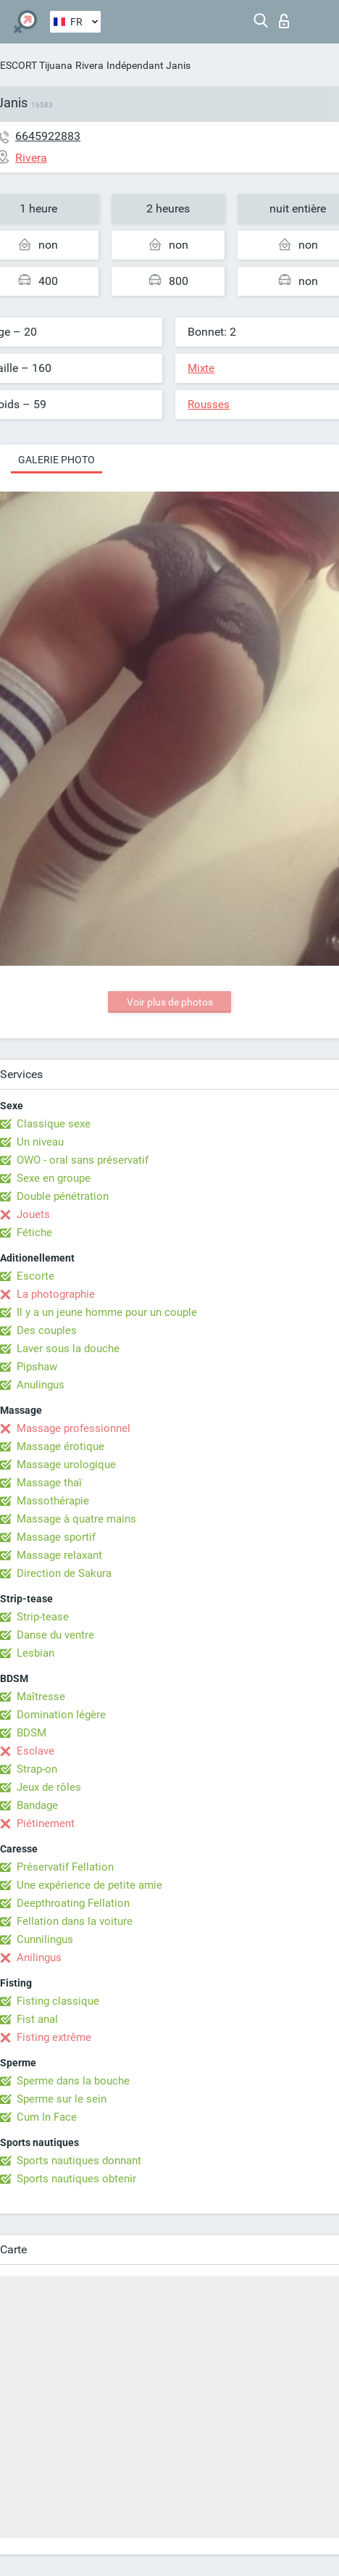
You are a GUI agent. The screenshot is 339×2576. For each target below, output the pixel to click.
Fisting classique (58, 2001)
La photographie (56, 1294)
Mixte (201, 368)
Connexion (284, 21)
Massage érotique (60, 1446)
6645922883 (47, 136)
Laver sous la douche (68, 1348)
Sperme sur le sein (61, 2098)
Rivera (89, 65)
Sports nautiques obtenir (76, 2178)
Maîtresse (41, 1696)
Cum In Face (47, 2117)
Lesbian (35, 1653)
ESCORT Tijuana (36, 65)
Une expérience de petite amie (89, 1885)
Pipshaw (37, 1366)
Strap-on (37, 1769)
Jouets (33, 1214)
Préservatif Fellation (65, 1866)
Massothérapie (53, 1500)
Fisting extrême (54, 2037)
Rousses (209, 404)
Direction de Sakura (64, 1573)
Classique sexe (54, 1123)
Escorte (35, 1276)
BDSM (31, 1732)
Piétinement (46, 1823)
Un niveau (40, 1141)
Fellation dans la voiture (75, 1921)
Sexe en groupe (54, 1178)
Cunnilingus (45, 1939)
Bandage (37, 1805)
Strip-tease (43, 1616)
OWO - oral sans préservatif (82, 1160)
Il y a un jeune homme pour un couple (107, 1312)
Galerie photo (56, 459)
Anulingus (40, 1384)
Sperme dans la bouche (73, 2080)
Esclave (35, 1750)
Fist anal (37, 2019)
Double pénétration (63, 1196)
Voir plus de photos (170, 1002)
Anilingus (39, 1957)
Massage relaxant (59, 1555)
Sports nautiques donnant (79, 2160)
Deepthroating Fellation (73, 1903)
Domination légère (61, 1714)
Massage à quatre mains (76, 1518)
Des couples (47, 1330)
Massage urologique (66, 1464)
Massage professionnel (73, 1428)
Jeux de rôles (49, 1787)
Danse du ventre (55, 1634)
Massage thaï (49, 1482)
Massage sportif (56, 1537)
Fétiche (34, 1232)
